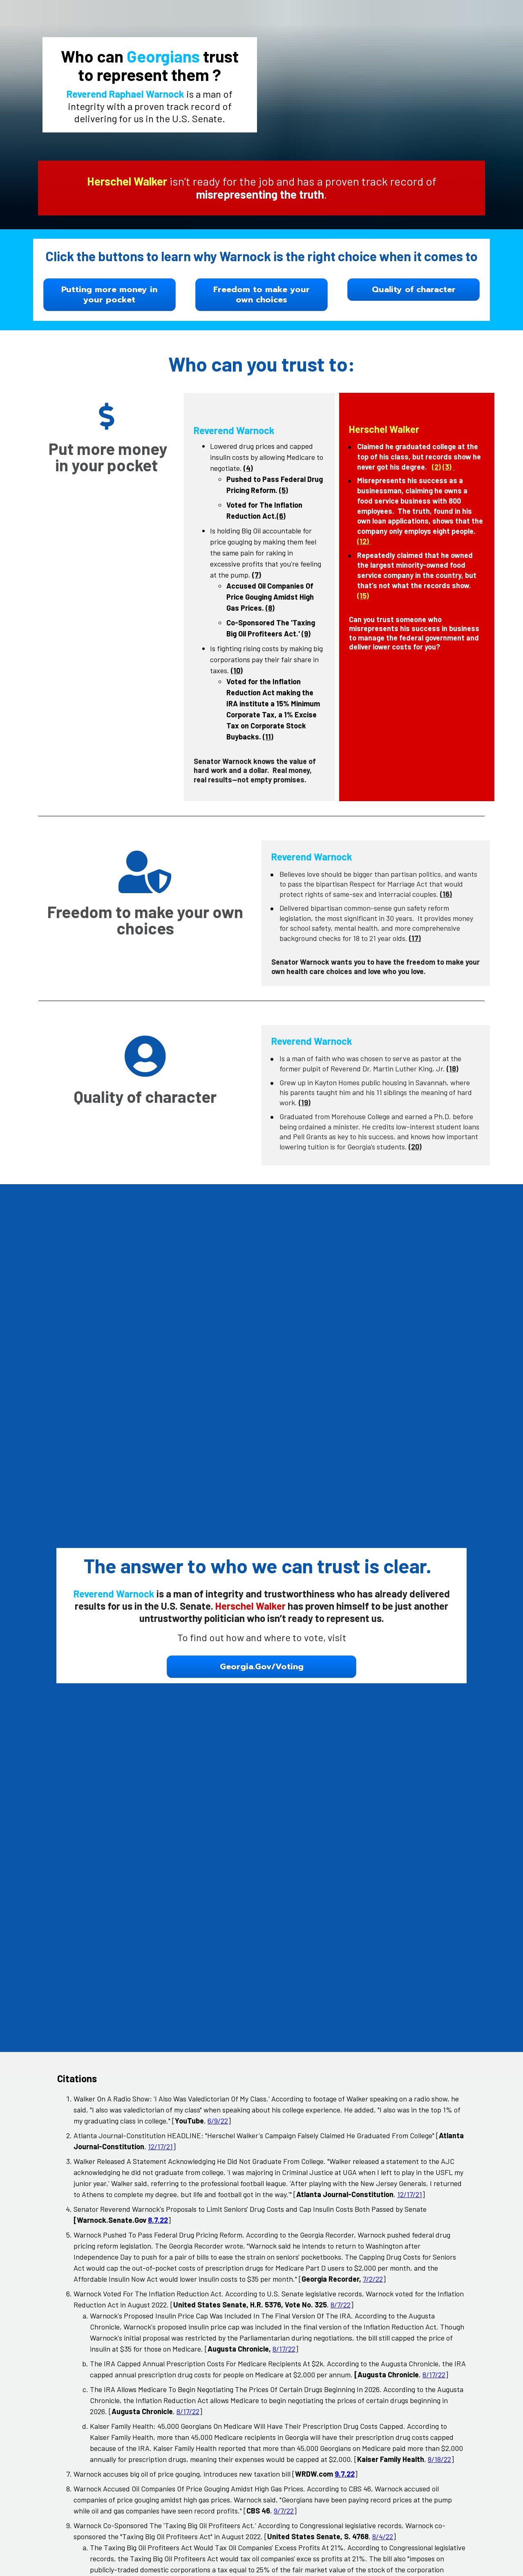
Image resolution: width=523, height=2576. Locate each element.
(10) (237, 670)
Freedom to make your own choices (261, 294)
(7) (256, 574)
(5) (283, 490)
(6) (281, 515)
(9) (306, 633)
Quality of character (414, 289)
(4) (248, 468)
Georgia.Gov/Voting (262, 1876)
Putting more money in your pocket (109, 294)
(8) (270, 607)
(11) (268, 736)
